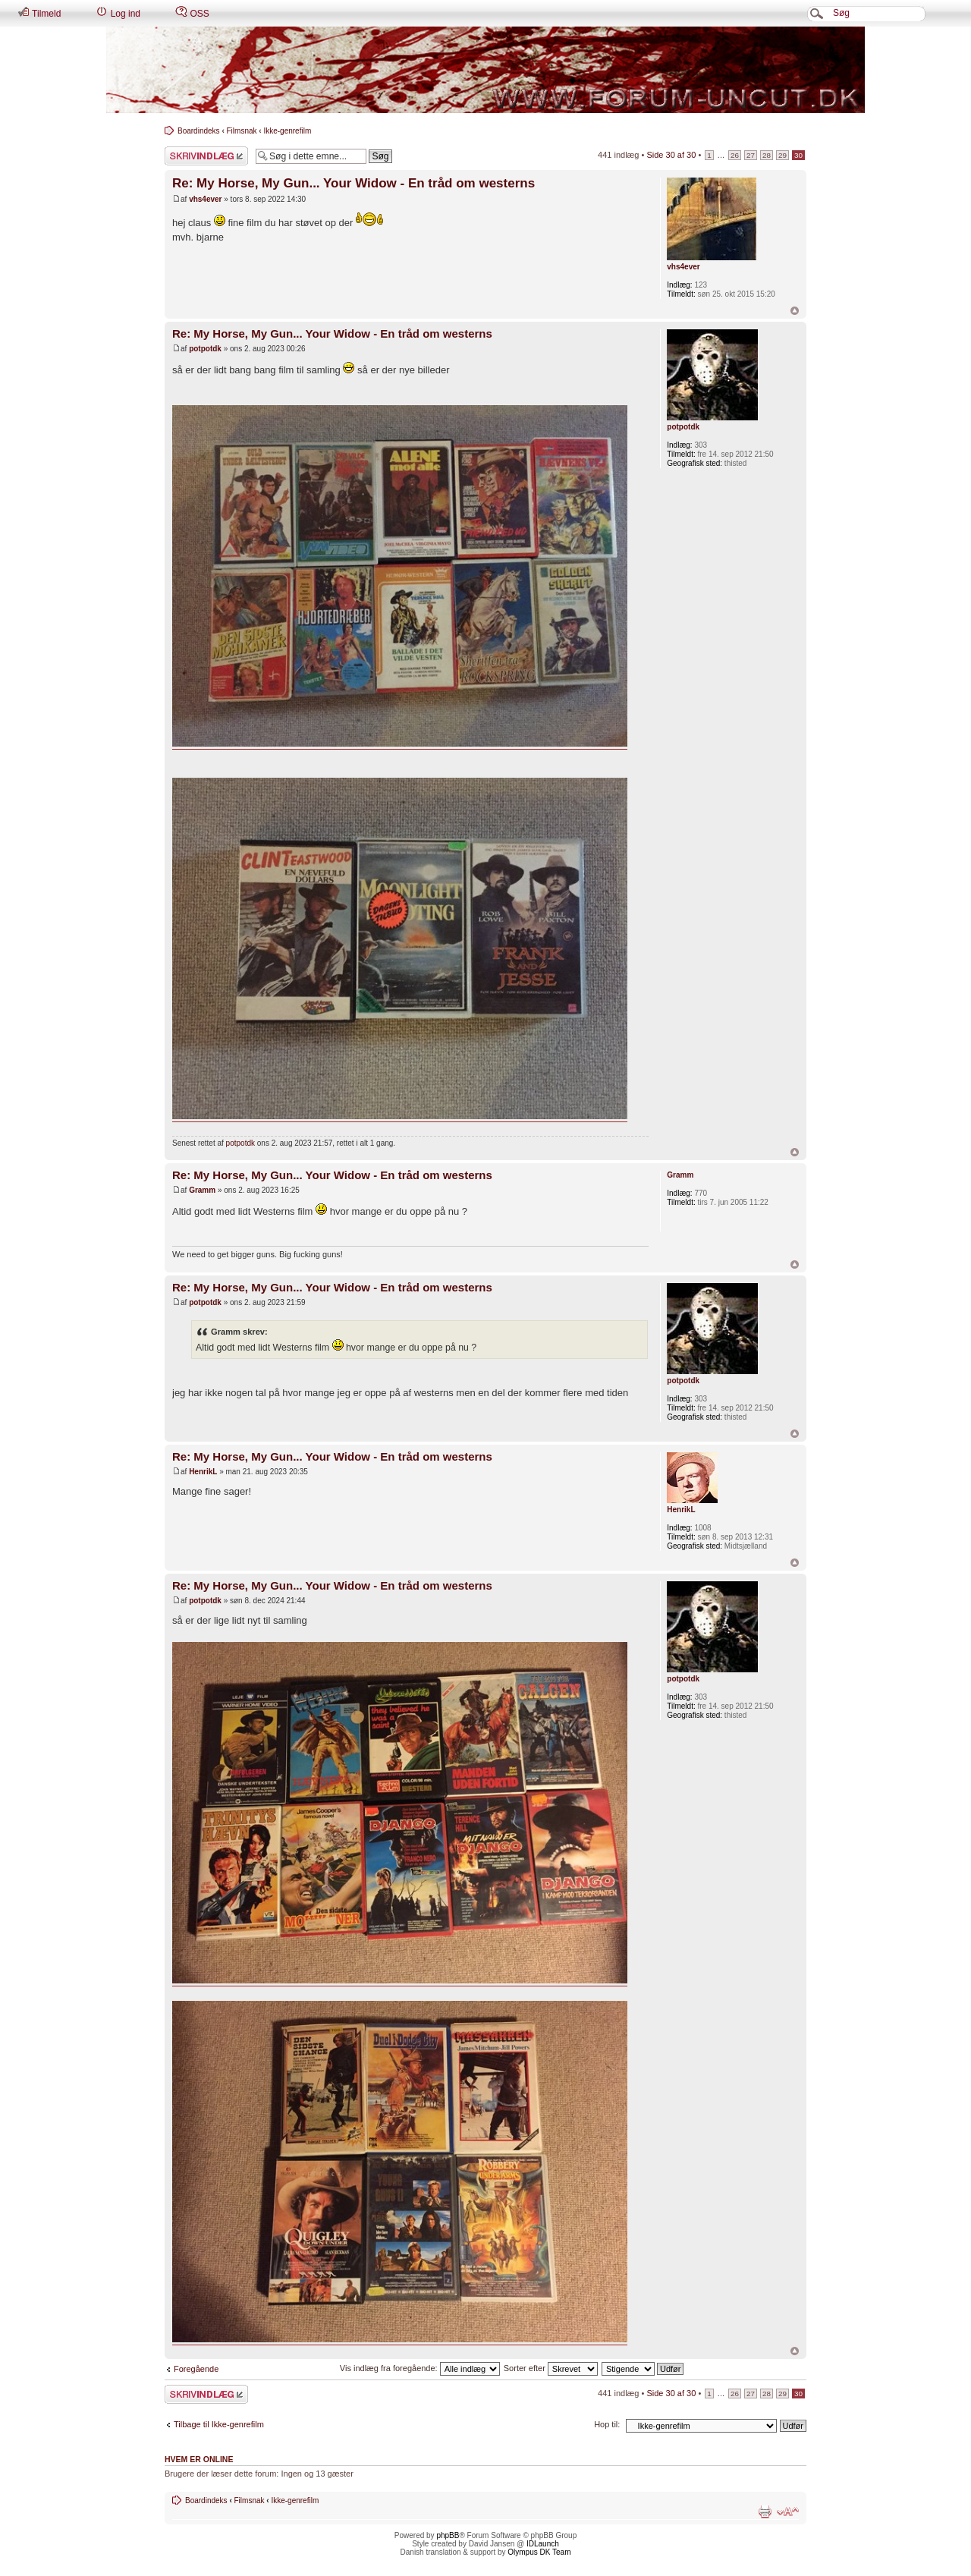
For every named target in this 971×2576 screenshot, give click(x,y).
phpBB (447, 2535)
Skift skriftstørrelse (788, 2511)
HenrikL (203, 1471)
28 (766, 155)
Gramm (202, 1190)
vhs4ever (205, 199)
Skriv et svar (206, 155)
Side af (671, 154)
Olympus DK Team (538, 2552)
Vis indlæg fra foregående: (420, 2368)
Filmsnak (242, 131)
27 (750, 155)
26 (735, 155)
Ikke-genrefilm (287, 131)
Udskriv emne (764, 2511)
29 (782, 155)
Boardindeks (199, 131)
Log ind (118, 12)
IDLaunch (542, 2544)
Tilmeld (39, 12)
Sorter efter (551, 2368)
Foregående (196, 2368)
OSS (192, 12)
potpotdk (205, 348)
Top (794, 311)
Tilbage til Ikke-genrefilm (219, 2424)
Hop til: (607, 2424)
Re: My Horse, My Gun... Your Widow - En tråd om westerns (353, 183)
